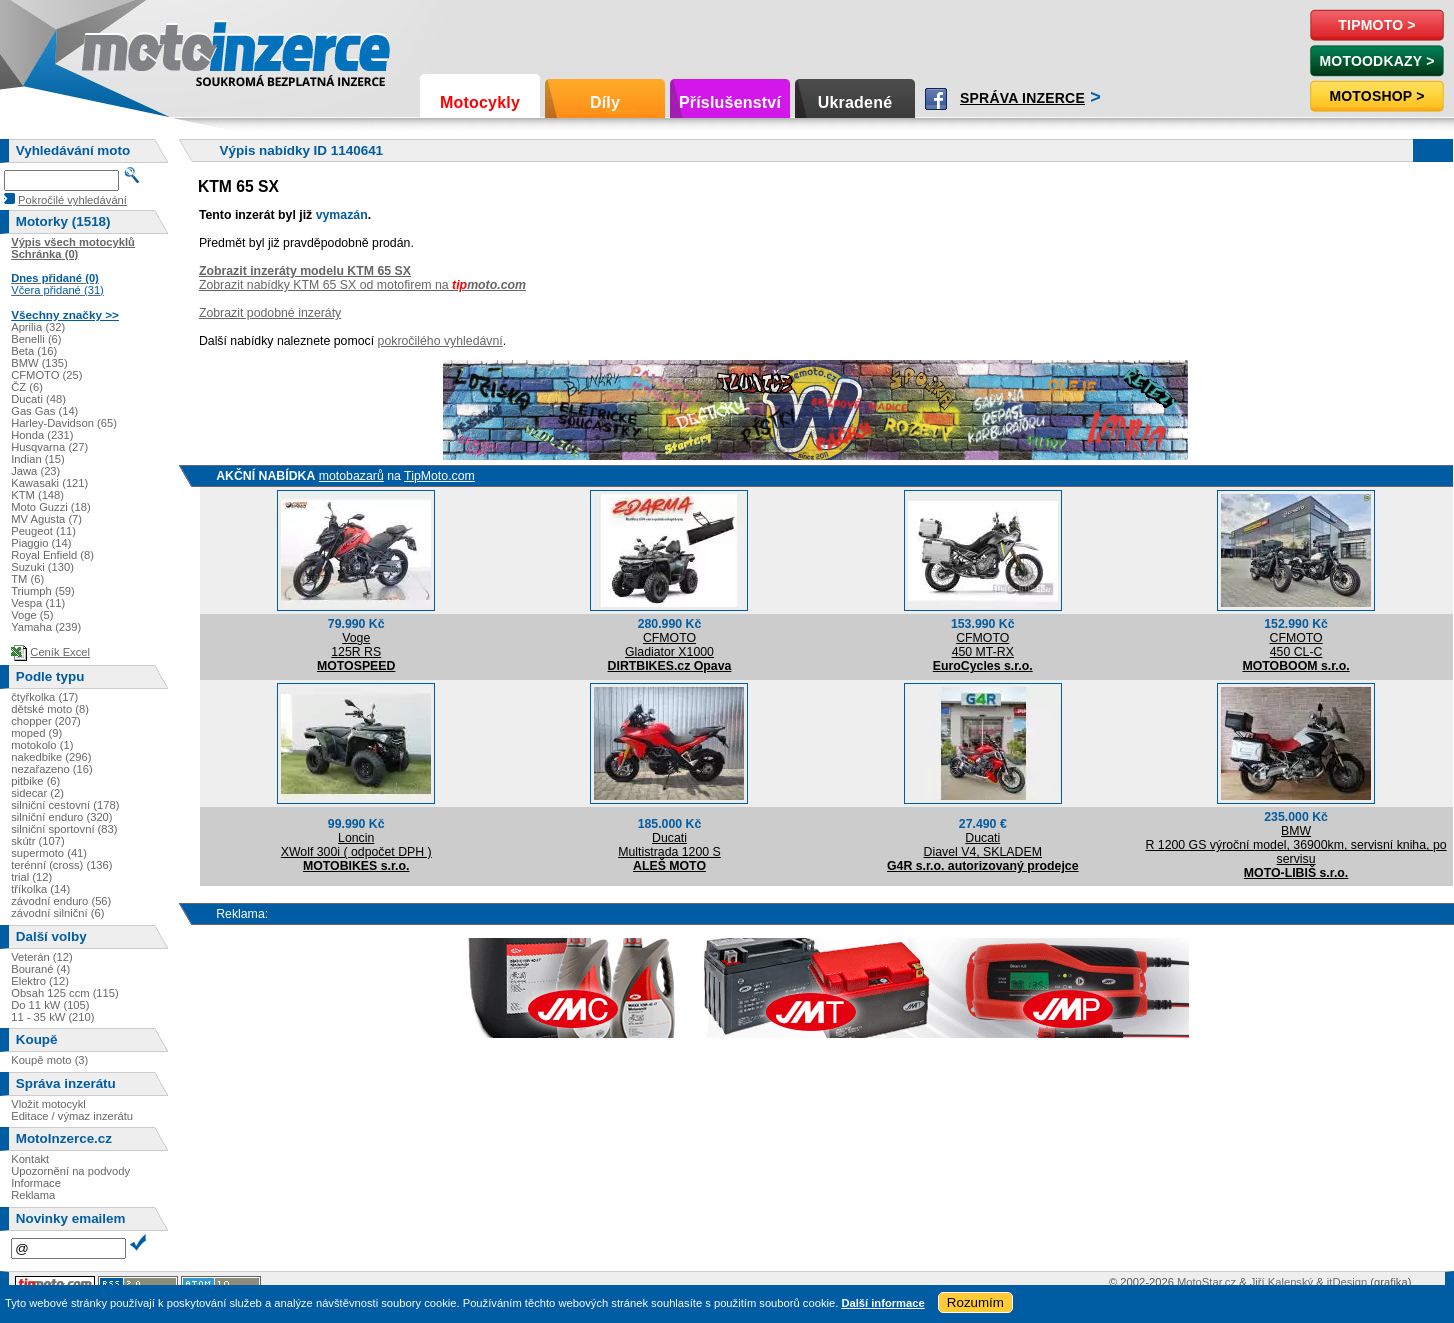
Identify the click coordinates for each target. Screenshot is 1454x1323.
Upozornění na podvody (70, 1171)
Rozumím (975, 1302)
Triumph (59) (43, 591)
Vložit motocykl (48, 1104)
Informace (36, 1183)
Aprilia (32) (38, 327)
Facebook (936, 99)
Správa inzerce (1022, 98)
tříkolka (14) (40, 889)
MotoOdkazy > (1376, 61)
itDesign (1347, 1282)
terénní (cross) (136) (61, 865)
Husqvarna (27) (49, 447)
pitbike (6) (35, 781)
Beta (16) (34, 351)
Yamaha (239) (46, 627)
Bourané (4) (40, 969)
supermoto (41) (49, 853)
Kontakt (30, 1159)
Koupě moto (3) (49, 1060)
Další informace (882, 1303)
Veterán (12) (42, 957)
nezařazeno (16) (51, 769)
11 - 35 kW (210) (52, 1017)
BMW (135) (39, 363)
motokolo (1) (42, 745)
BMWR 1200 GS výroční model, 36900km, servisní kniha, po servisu (1295, 845)
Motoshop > (1376, 96)
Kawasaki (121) (49, 483)
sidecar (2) (37, 793)
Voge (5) (32, 615)
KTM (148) (37, 495)
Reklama (33, 1195)
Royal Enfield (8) (52, 555)
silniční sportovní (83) (64, 829)
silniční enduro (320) (61, 817)
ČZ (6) (27, 387)
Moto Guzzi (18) (51, 507)
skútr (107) (37, 841)
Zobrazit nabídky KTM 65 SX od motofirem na (362, 285)
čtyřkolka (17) (44, 697)
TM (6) (27, 579)
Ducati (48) (38, 399)
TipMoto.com (439, 476)
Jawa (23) (35, 471)
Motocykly (480, 102)
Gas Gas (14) (44, 411)
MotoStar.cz (1206, 1282)
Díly (605, 102)
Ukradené (855, 102)
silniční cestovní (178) (65, 805)
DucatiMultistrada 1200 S (669, 845)
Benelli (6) (36, 339)
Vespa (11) (38, 603)
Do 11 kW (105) (50, 1005)
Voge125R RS (356, 645)
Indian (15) (38, 459)
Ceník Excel (60, 652)
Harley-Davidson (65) (64, 423)
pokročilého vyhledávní (440, 341)
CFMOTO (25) (46, 375)
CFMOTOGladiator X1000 (669, 645)
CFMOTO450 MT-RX (983, 645)
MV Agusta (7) (46, 519)
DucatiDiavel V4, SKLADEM (983, 845)
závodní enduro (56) (61, 901)
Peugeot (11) (43, 531)
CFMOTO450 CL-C (1295, 645)
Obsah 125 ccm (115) (65, 993)
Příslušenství (730, 102)
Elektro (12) (40, 981)
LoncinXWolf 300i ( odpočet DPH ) (356, 845)
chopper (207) (46, 721)
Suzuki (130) (42, 567)
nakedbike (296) (51, 757)
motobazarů (351, 476)
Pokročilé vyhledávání (72, 200)
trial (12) (31, 877)
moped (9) (36, 733)
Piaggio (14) (41, 543)
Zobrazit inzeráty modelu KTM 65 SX (305, 271)
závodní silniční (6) (57, 913)
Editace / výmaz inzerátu (72, 1116)
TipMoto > (1376, 25)
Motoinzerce (124, 49)
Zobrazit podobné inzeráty (270, 313)
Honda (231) (42, 435)
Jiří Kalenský (1281, 1282)
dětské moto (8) (50, 709)
